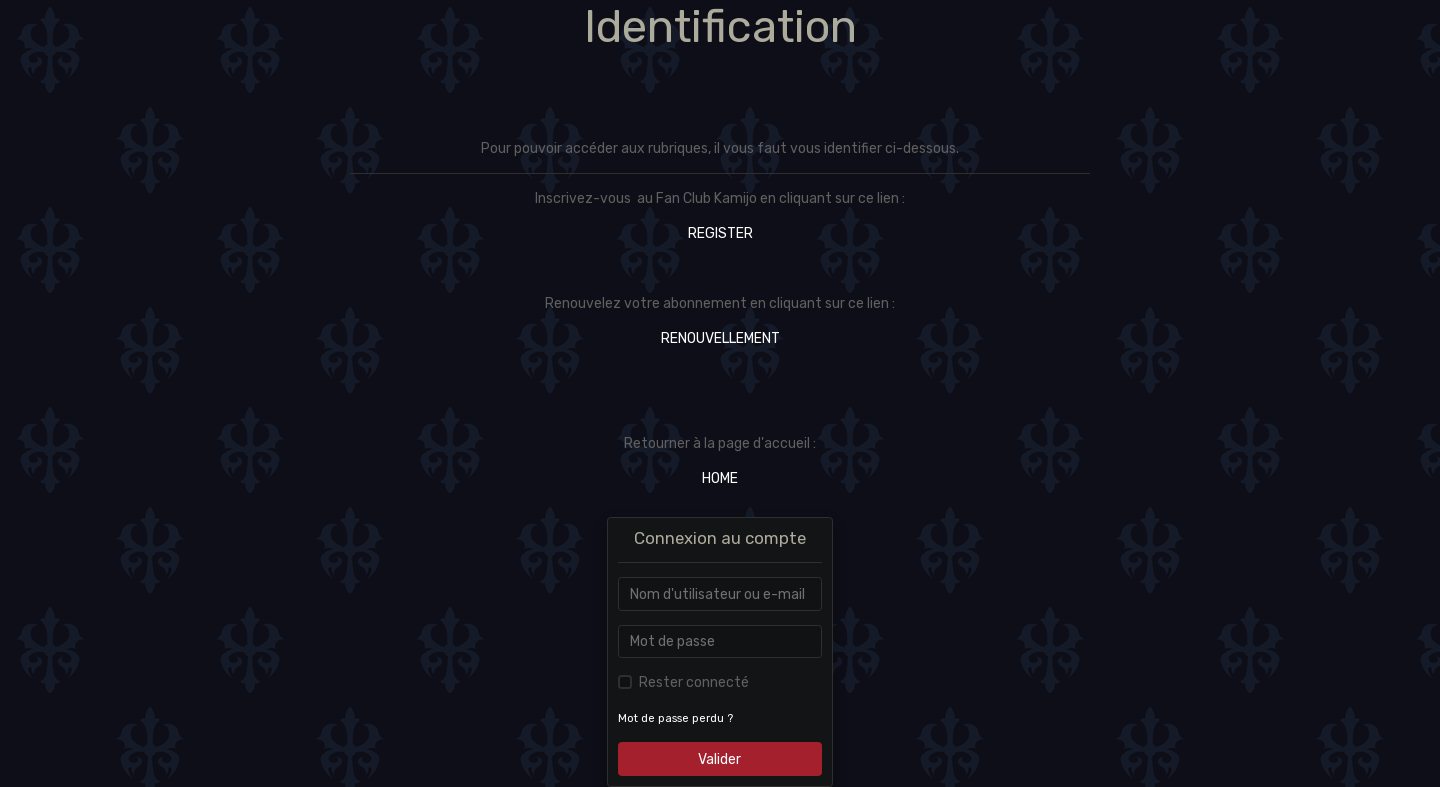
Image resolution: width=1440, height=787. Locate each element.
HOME (720, 478)
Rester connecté (694, 682)
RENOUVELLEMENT (720, 338)
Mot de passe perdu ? (675, 718)
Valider (719, 759)
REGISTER (720, 233)
